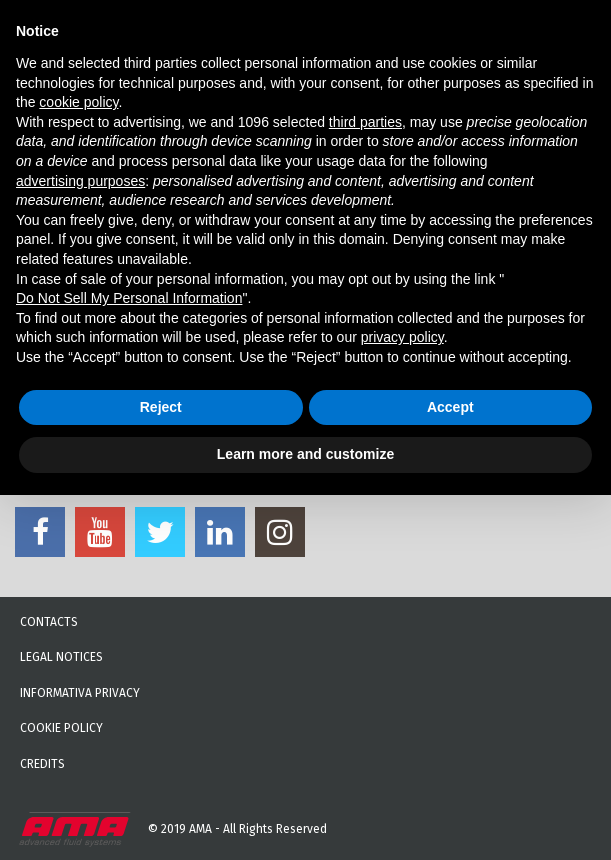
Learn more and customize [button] (305, 454)
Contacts (49, 622)
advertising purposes (80, 181)
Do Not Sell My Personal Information (129, 298)
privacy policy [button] (402, 337)
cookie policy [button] (78, 102)
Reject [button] (161, 407)
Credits (42, 764)
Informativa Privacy (80, 693)
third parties (365, 122)
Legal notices (61, 657)
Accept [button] (450, 407)
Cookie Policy (61, 728)
